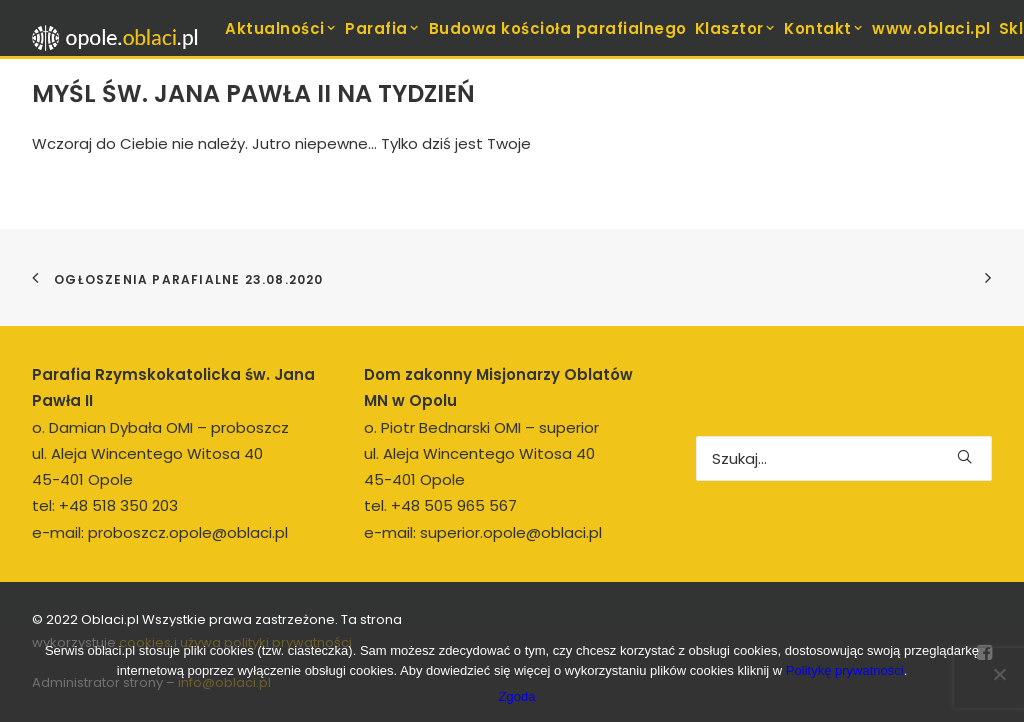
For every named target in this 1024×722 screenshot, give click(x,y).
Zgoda (517, 696)
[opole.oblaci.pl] (121, 38)
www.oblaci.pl (931, 28)
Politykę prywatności (845, 670)
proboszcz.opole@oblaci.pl (188, 532)
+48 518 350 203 (118, 505)
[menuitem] (281, 28)
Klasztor (736, 28)
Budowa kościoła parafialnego (558, 28)
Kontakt (824, 28)
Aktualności (281, 28)
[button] (964, 456)
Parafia (382, 28)
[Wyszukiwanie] (844, 458)
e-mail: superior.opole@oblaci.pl (483, 532)
